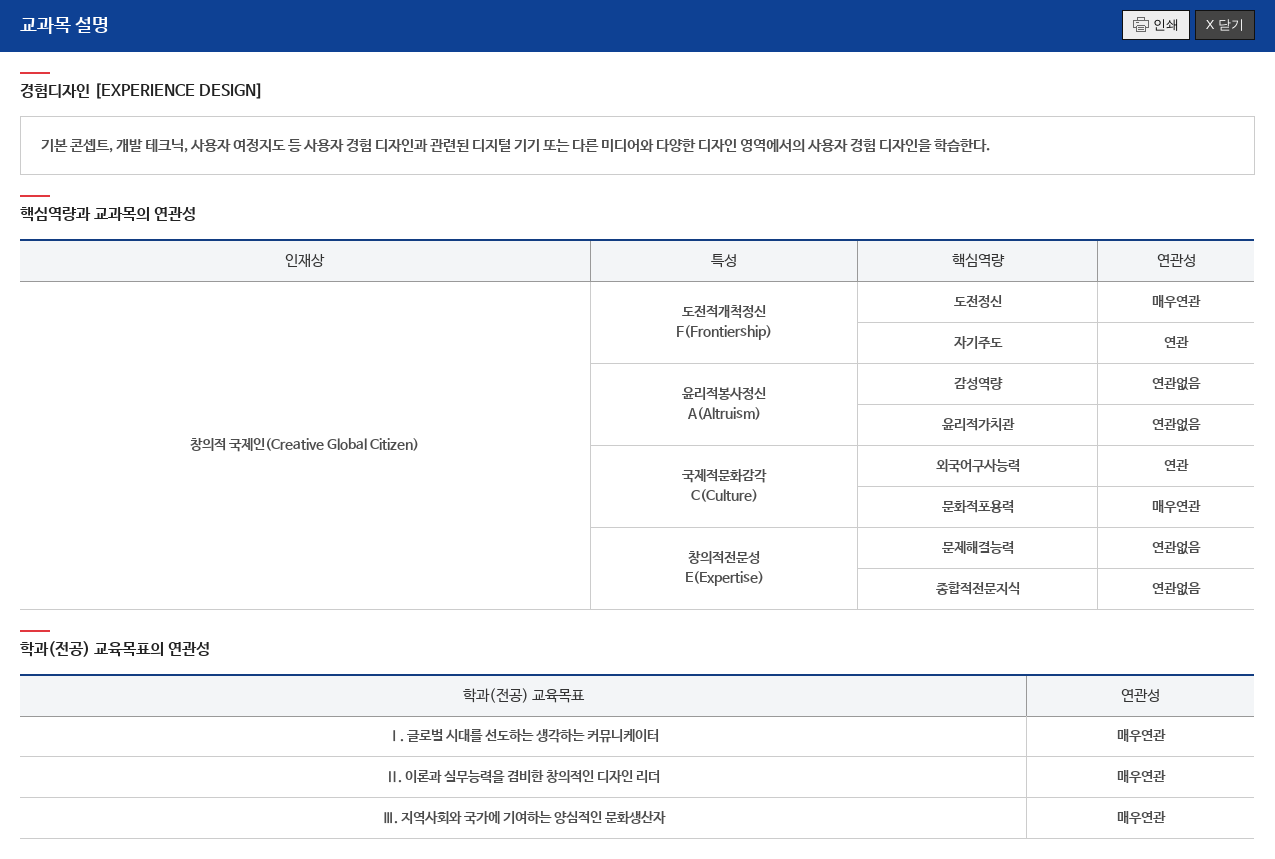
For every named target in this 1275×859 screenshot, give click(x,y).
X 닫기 (1225, 24)
